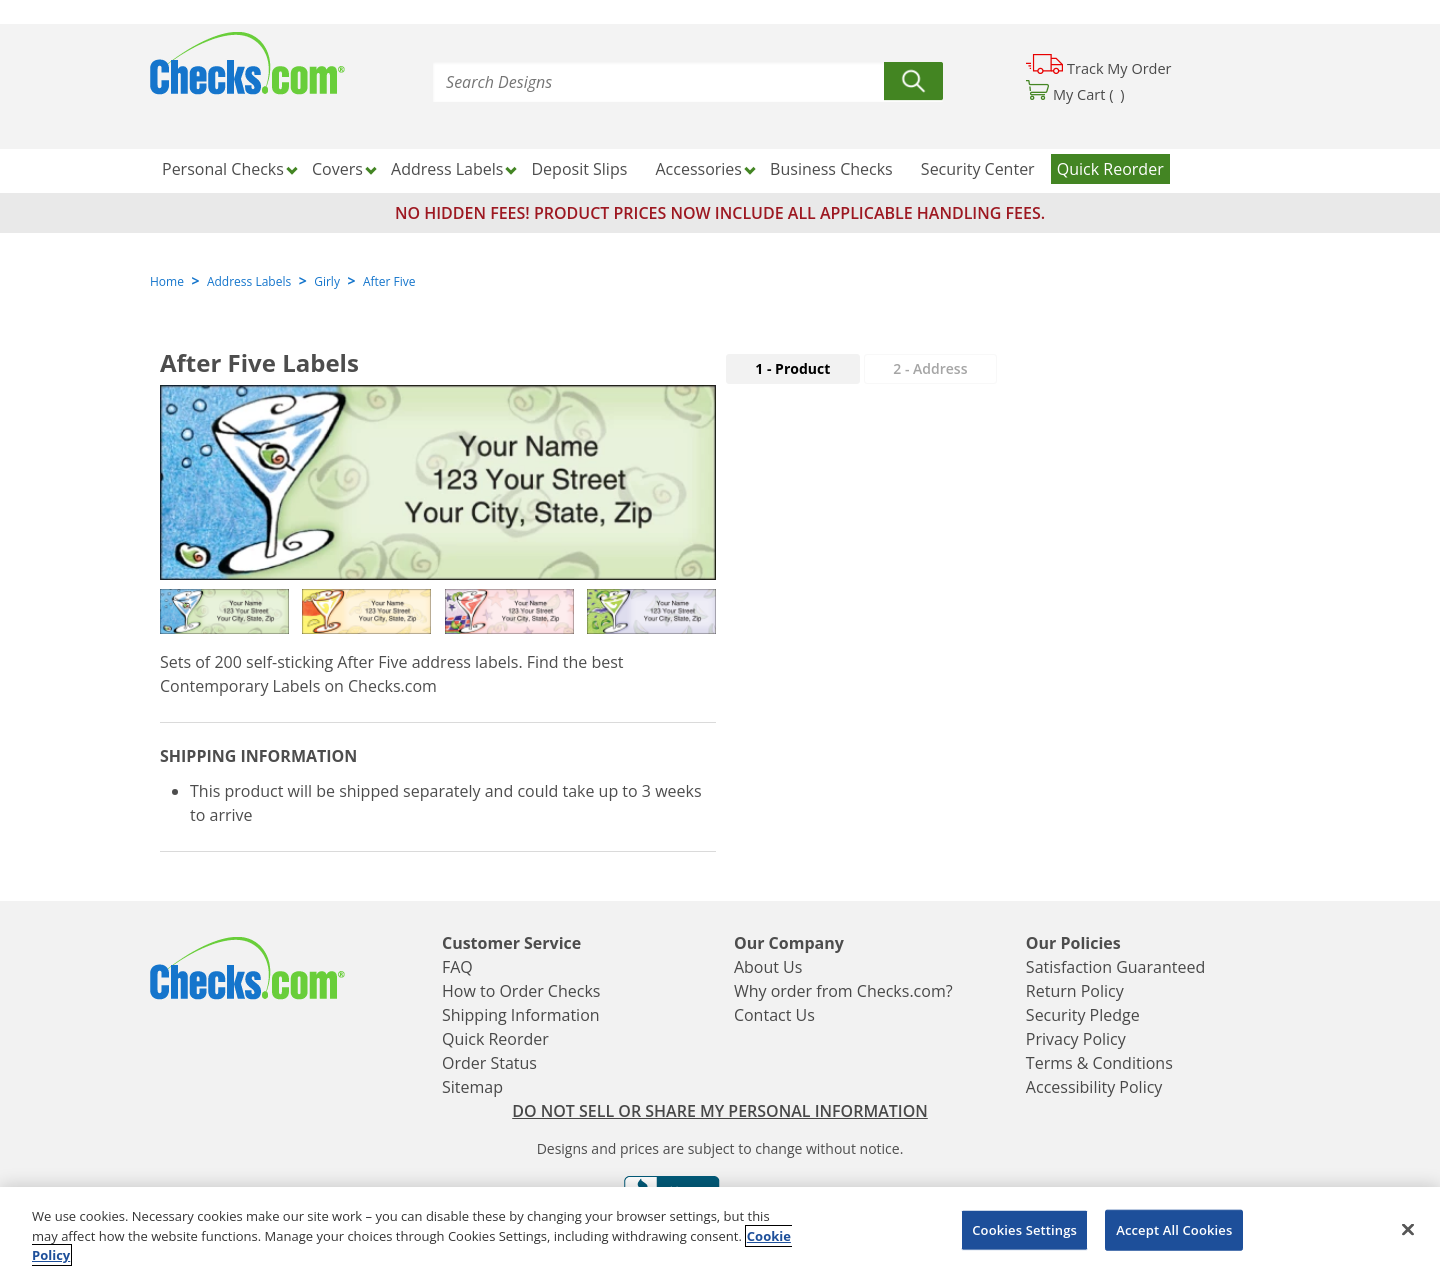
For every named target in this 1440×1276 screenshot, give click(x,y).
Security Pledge (1083, 1015)
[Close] (1408, 1229)
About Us (768, 967)
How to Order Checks (521, 991)
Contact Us (774, 1015)
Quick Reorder (1110, 169)
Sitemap (472, 1087)
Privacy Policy (1076, 1039)
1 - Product (792, 368)
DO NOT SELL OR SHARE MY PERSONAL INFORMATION (720, 1111)
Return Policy (1075, 991)
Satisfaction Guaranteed (1115, 967)
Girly (327, 281)
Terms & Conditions (1099, 1063)
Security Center (978, 169)
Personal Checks (223, 169)
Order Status (489, 1063)
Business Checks (831, 169)
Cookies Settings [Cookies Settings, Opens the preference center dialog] (1024, 1229)
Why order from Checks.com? (843, 991)
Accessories (698, 169)
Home (167, 281)
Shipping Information (521, 1015)
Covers (337, 169)
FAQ (457, 967)
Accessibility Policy (1094, 1087)
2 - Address (930, 368)
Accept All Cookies (1174, 1229)
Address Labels (447, 169)
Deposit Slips (580, 169)
